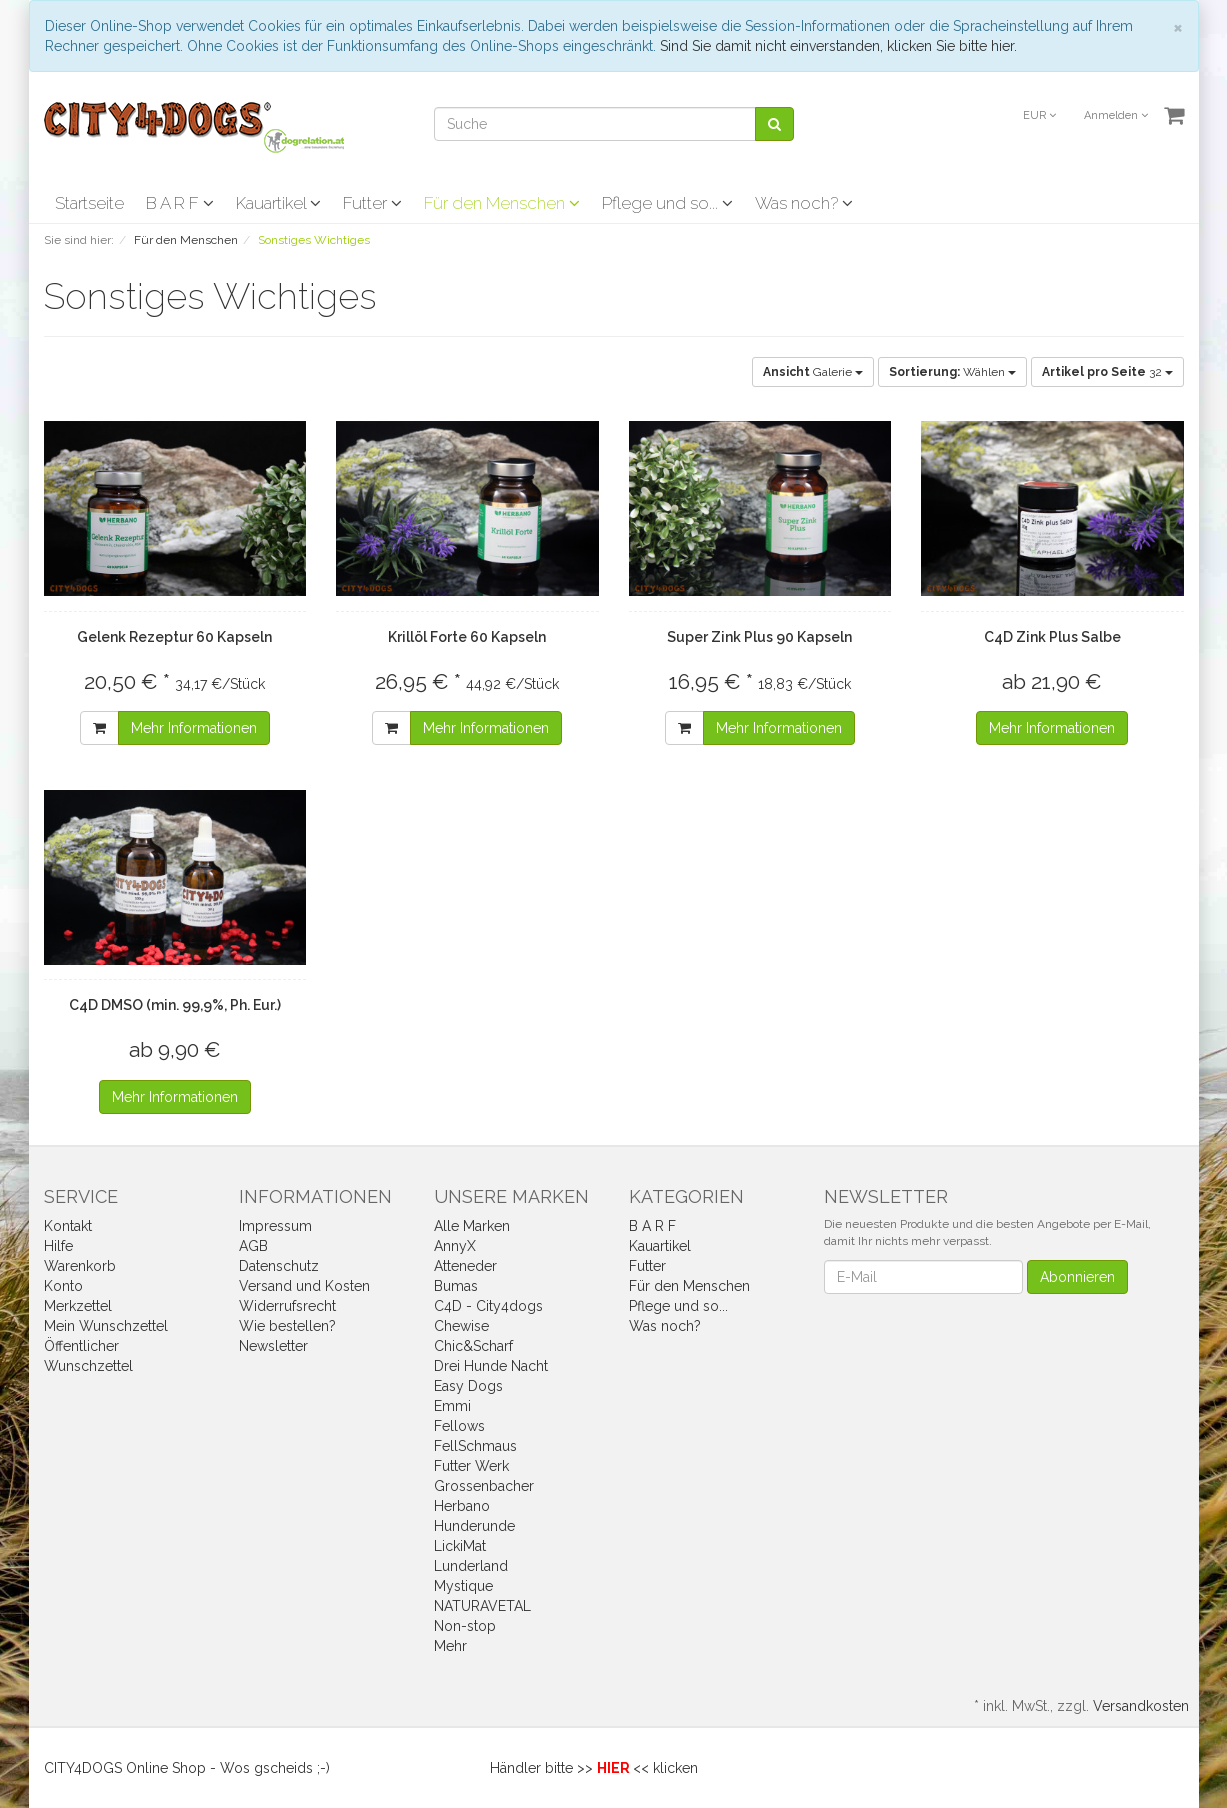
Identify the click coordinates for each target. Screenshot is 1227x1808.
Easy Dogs (468, 1386)
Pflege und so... (667, 203)
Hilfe (58, 1246)
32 (1107, 372)
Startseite (89, 203)
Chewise (461, 1326)
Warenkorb (80, 1266)
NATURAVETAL (482, 1606)
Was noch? (804, 203)
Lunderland (471, 1566)
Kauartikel (278, 203)
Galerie (813, 372)
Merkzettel (78, 1306)
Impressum (275, 1226)
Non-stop (465, 1626)
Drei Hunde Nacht (491, 1366)
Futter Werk (471, 1466)
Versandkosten (1141, 1706)
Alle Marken (472, 1226)
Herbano (462, 1506)
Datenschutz (279, 1266)
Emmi (452, 1406)
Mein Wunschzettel (106, 1326)
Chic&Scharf (473, 1346)
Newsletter (273, 1346)
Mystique (463, 1586)
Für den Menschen (502, 203)
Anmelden (1116, 115)
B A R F (180, 203)
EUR (1039, 115)
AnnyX (455, 1246)
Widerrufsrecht (287, 1306)
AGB (253, 1246)
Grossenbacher (484, 1486)
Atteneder (465, 1266)
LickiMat (460, 1546)
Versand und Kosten (304, 1286)
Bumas (456, 1286)
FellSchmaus (475, 1446)
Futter (372, 203)
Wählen (952, 372)
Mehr (450, 1646)
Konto (63, 1286)
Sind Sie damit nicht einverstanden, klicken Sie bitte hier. (838, 46)
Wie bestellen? (287, 1326)
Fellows (459, 1426)
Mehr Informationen (194, 728)
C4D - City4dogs (488, 1306)
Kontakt (68, 1226)
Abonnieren (1077, 1277)
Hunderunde (474, 1526)
